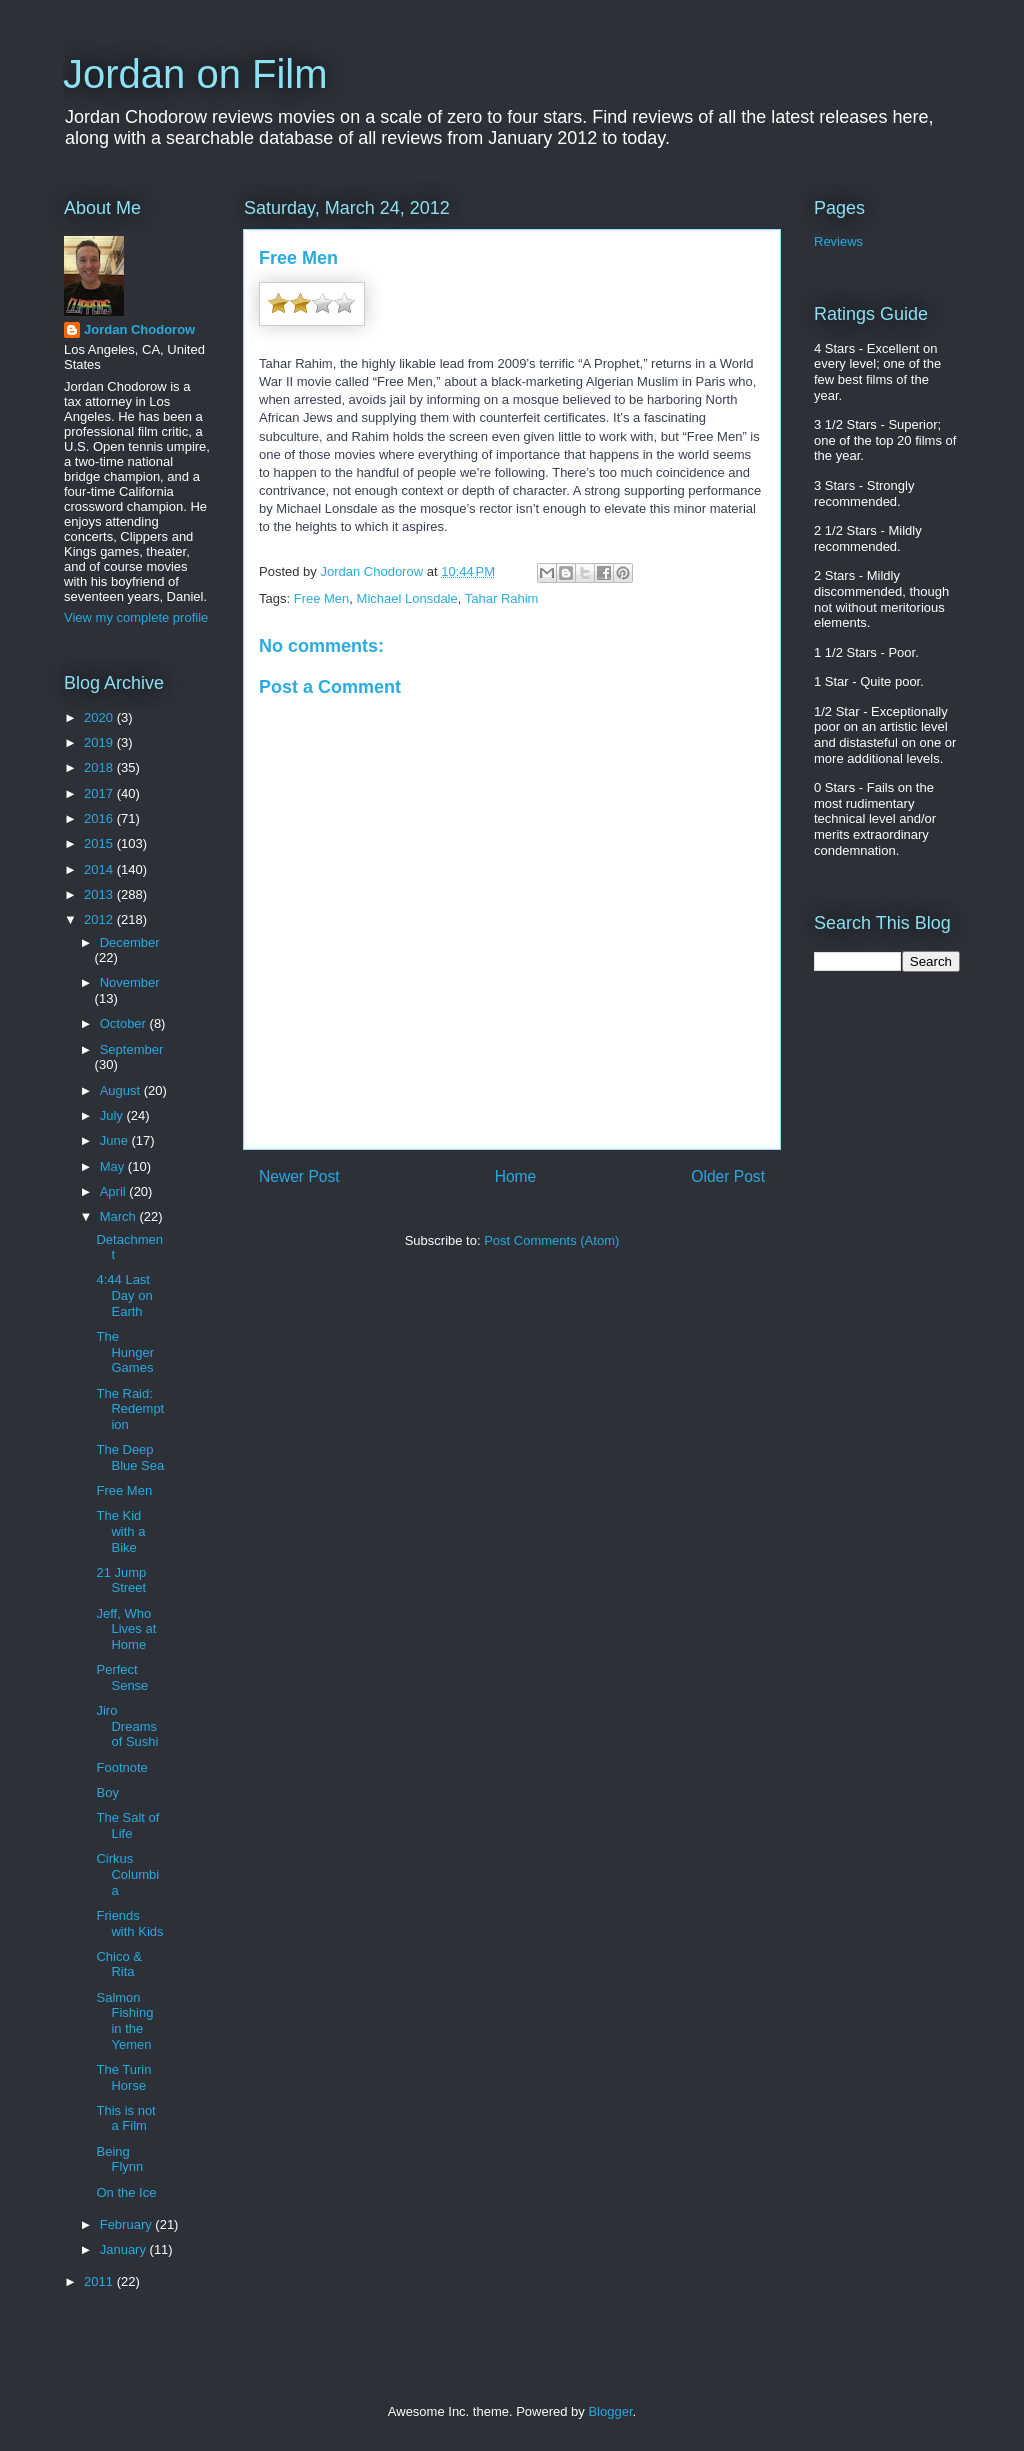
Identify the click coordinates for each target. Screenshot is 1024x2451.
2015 (100, 843)
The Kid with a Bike (120, 1531)
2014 (100, 869)
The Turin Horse (123, 2077)
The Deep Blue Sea (130, 1457)
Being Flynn (119, 2159)
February (128, 2224)
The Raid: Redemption (130, 1409)
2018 (100, 767)
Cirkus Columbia (127, 1874)
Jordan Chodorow (139, 329)
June (116, 1140)
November (130, 982)
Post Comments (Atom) (551, 1240)
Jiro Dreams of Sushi (127, 1726)
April (115, 1191)
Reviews (838, 241)
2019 (100, 742)
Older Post (728, 1176)
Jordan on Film (195, 74)
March (120, 1216)
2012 (100, 919)
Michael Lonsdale (407, 598)
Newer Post (299, 1176)
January (125, 2249)
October (125, 1023)
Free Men (322, 598)
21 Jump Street (121, 1580)
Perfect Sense (122, 1677)
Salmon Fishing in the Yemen (124, 2021)
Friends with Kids (129, 1923)
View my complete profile (136, 617)
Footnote (121, 1767)
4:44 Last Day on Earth (124, 1295)
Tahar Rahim (502, 598)
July (113, 1115)
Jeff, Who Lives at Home (126, 1629)
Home (516, 1176)
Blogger (610, 2411)
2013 (100, 894)
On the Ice (126, 2192)
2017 (100, 793)
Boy (107, 1792)
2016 (100, 818)
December (130, 942)
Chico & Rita (119, 1964)
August (122, 1090)
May (114, 1166)
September (132, 1049)
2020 (100, 717)
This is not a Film (125, 2118)
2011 (100, 2281)
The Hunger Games (125, 1352)
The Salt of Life (127, 1825)
